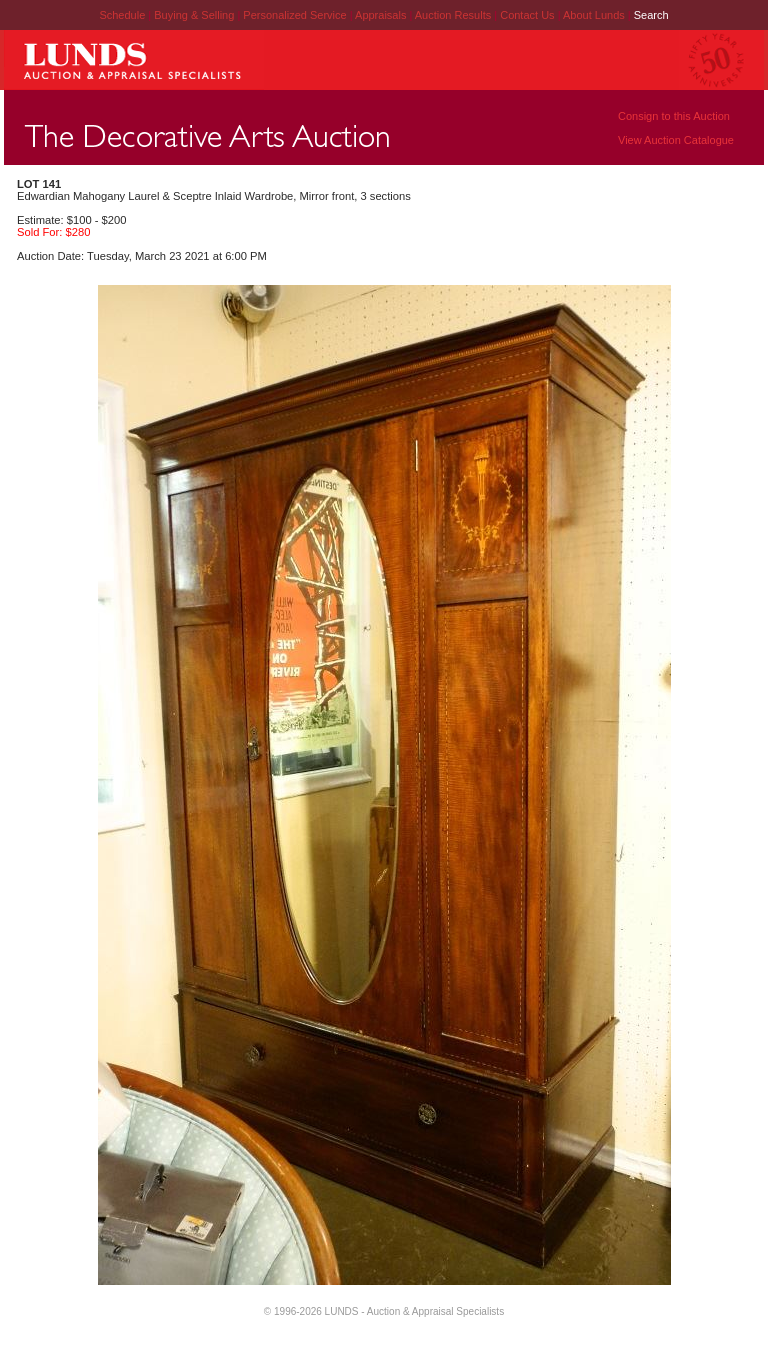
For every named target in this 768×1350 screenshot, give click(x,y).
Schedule (122, 15)
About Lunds (595, 15)
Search (651, 15)
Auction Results (454, 15)
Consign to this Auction (674, 116)
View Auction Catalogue (676, 140)
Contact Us (527, 15)
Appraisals (382, 15)
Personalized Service (296, 15)
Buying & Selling (195, 15)
